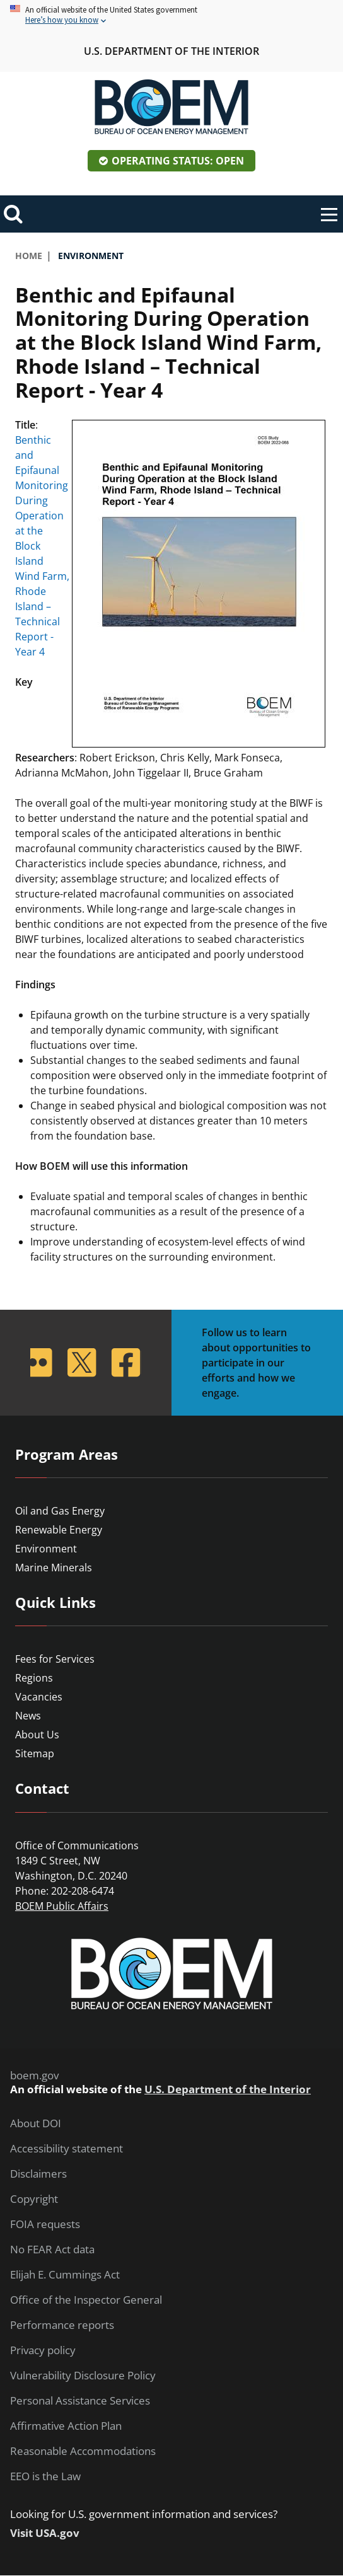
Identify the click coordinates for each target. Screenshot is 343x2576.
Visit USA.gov (44, 2533)
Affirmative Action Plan (66, 2426)
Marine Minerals (53, 1567)
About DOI (35, 2123)
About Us (37, 1734)
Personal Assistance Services (80, 2401)
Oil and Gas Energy (60, 1511)
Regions (34, 1678)
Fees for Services (55, 1659)
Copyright (34, 2199)
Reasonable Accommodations (83, 2451)
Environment (46, 1549)
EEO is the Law (45, 2476)
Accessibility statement (66, 2149)
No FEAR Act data (52, 2249)
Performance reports (62, 2325)
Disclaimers (38, 2174)
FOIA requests (45, 2224)
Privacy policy (43, 2350)
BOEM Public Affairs (61, 1906)
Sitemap (34, 1753)
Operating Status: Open (178, 161)
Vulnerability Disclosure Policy (83, 2376)
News (28, 1716)
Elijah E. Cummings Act (65, 2275)
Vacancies (38, 1697)
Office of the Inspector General (86, 2300)
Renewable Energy (58, 1530)
